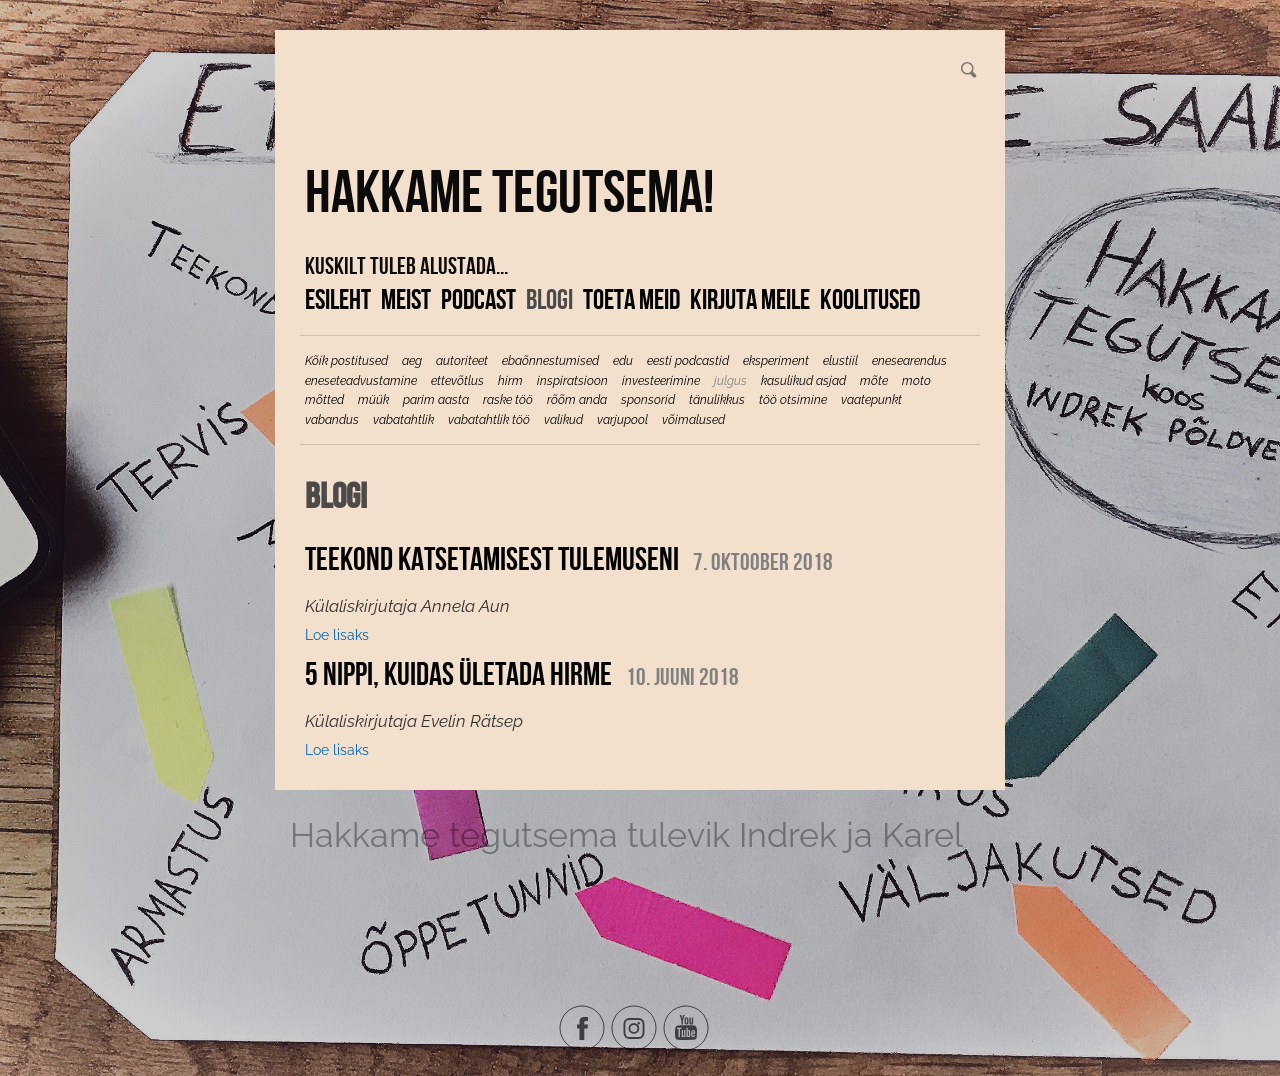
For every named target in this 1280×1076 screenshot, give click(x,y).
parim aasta (436, 400)
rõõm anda (577, 400)
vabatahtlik (403, 420)
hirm (510, 381)
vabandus (332, 420)
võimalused (693, 420)
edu (623, 361)
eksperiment (776, 361)
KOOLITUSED (870, 299)
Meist (406, 299)
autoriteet (462, 361)
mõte (874, 381)
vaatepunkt (871, 400)
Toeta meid (631, 299)
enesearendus (909, 361)
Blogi (549, 299)
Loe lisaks (337, 635)
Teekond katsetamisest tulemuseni (492, 558)
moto (916, 381)
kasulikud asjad (803, 381)
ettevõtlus (457, 381)
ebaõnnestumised (550, 361)
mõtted (324, 400)
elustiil (840, 361)
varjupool (622, 420)
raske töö (508, 400)
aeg (412, 361)
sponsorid (648, 400)
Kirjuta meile (750, 299)
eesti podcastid (688, 361)
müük (373, 400)
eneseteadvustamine (361, 381)
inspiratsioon (572, 381)
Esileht (338, 299)
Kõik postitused (346, 361)
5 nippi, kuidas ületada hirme (458, 673)
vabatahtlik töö (489, 420)
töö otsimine (793, 400)
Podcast (478, 299)
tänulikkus (717, 400)
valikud (563, 420)
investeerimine (661, 381)
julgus (730, 381)
